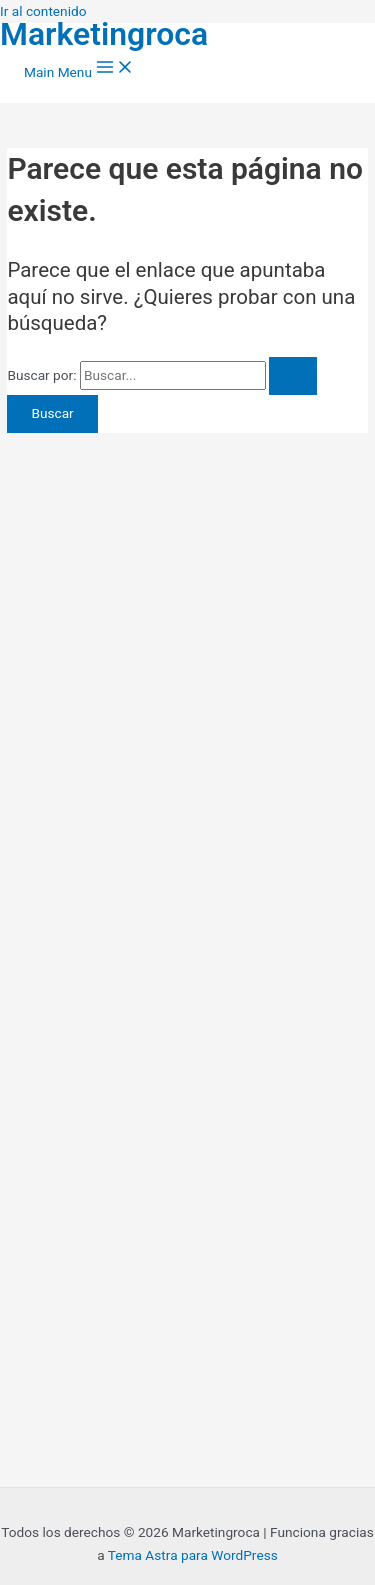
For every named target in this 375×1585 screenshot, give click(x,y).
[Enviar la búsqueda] (293, 376)
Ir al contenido (43, 11)
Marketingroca (104, 34)
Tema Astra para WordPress (193, 1555)
